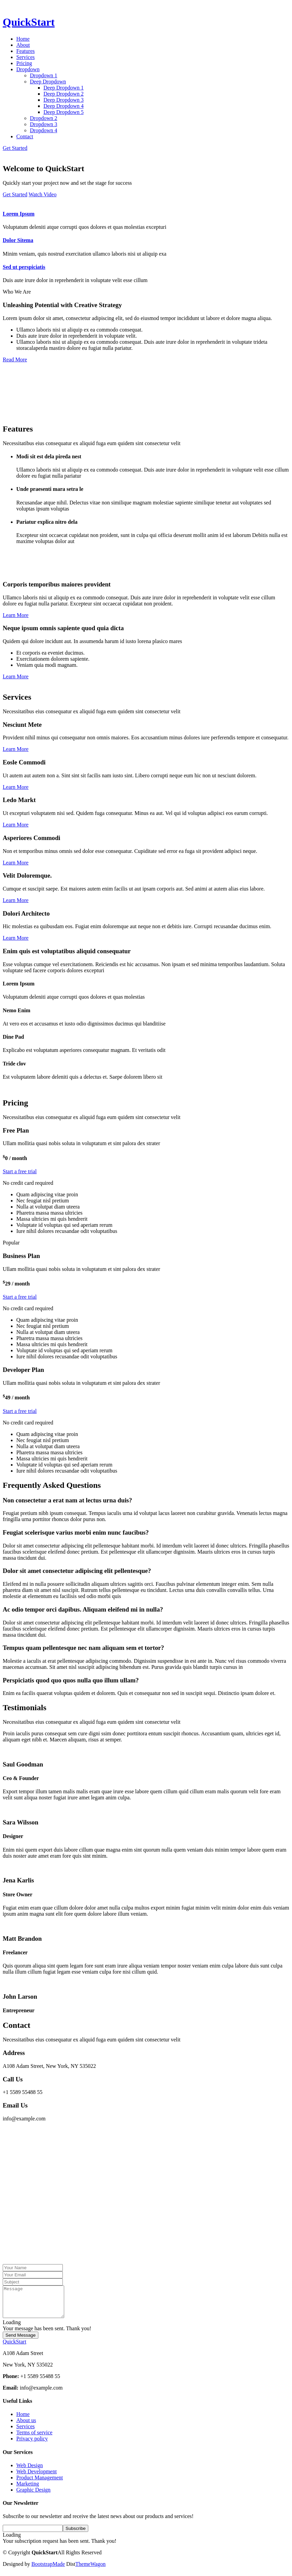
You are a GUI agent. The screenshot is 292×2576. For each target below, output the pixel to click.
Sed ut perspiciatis (24, 267)
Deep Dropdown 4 (63, 106)
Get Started (15, 148)
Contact (24, 136)
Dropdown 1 (43, 75)
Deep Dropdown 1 (63, 88)
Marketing (27, 2490)
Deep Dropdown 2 (63, 94)
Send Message (20, 2341)
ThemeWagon (90, 2570)
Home (23, 39)
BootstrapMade (48, 2570)
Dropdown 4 (43, 130)
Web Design (29, 2471)
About (23, 45)
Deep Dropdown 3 (63, 100)
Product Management (39, 2484)
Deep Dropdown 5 (63, 112)
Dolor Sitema (18, 240)
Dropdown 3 (43, 124)
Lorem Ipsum (19, 214)
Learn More (16, 615)
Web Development (36, 2477)
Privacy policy (32, 2445)
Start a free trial (20, 1171)
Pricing (24, 63)
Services (25, 57)
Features (25, 51)
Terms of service (34, 2438)
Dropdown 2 (43, 118)
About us (26, 2426)
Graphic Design (33, 2496)
